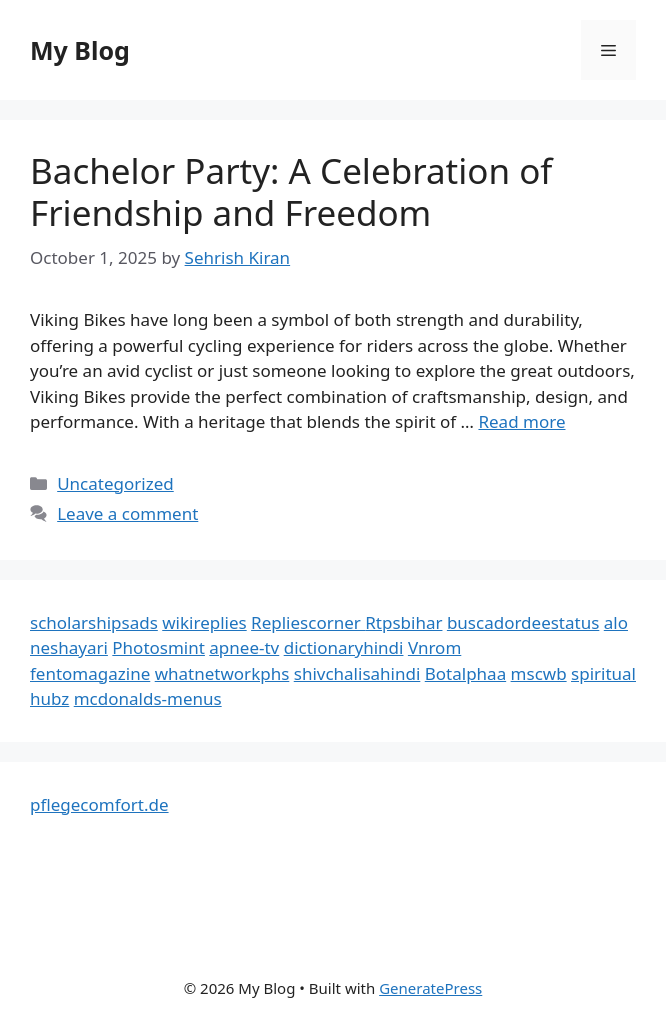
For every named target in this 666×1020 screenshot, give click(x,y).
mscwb (539, 673)
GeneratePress (430, 988)
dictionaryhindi (344, 647)
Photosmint (158, 647)
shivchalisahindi (357, 673)
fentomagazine (90, 673)
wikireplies (204, 622)
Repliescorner (308, 622)
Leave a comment (127, 513)
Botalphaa (465, 673)
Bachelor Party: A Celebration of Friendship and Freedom (291, 191)
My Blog (80, 50)
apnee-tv (244, 647)
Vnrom (434, 647)
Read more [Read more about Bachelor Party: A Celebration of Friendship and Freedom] (521, 421)
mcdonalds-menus (148, 698)
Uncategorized (115, 483)
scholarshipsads (94, 622)
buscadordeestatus (523, 622)
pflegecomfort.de (99, 804)
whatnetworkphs (222, 673)
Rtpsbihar (403, 622)
